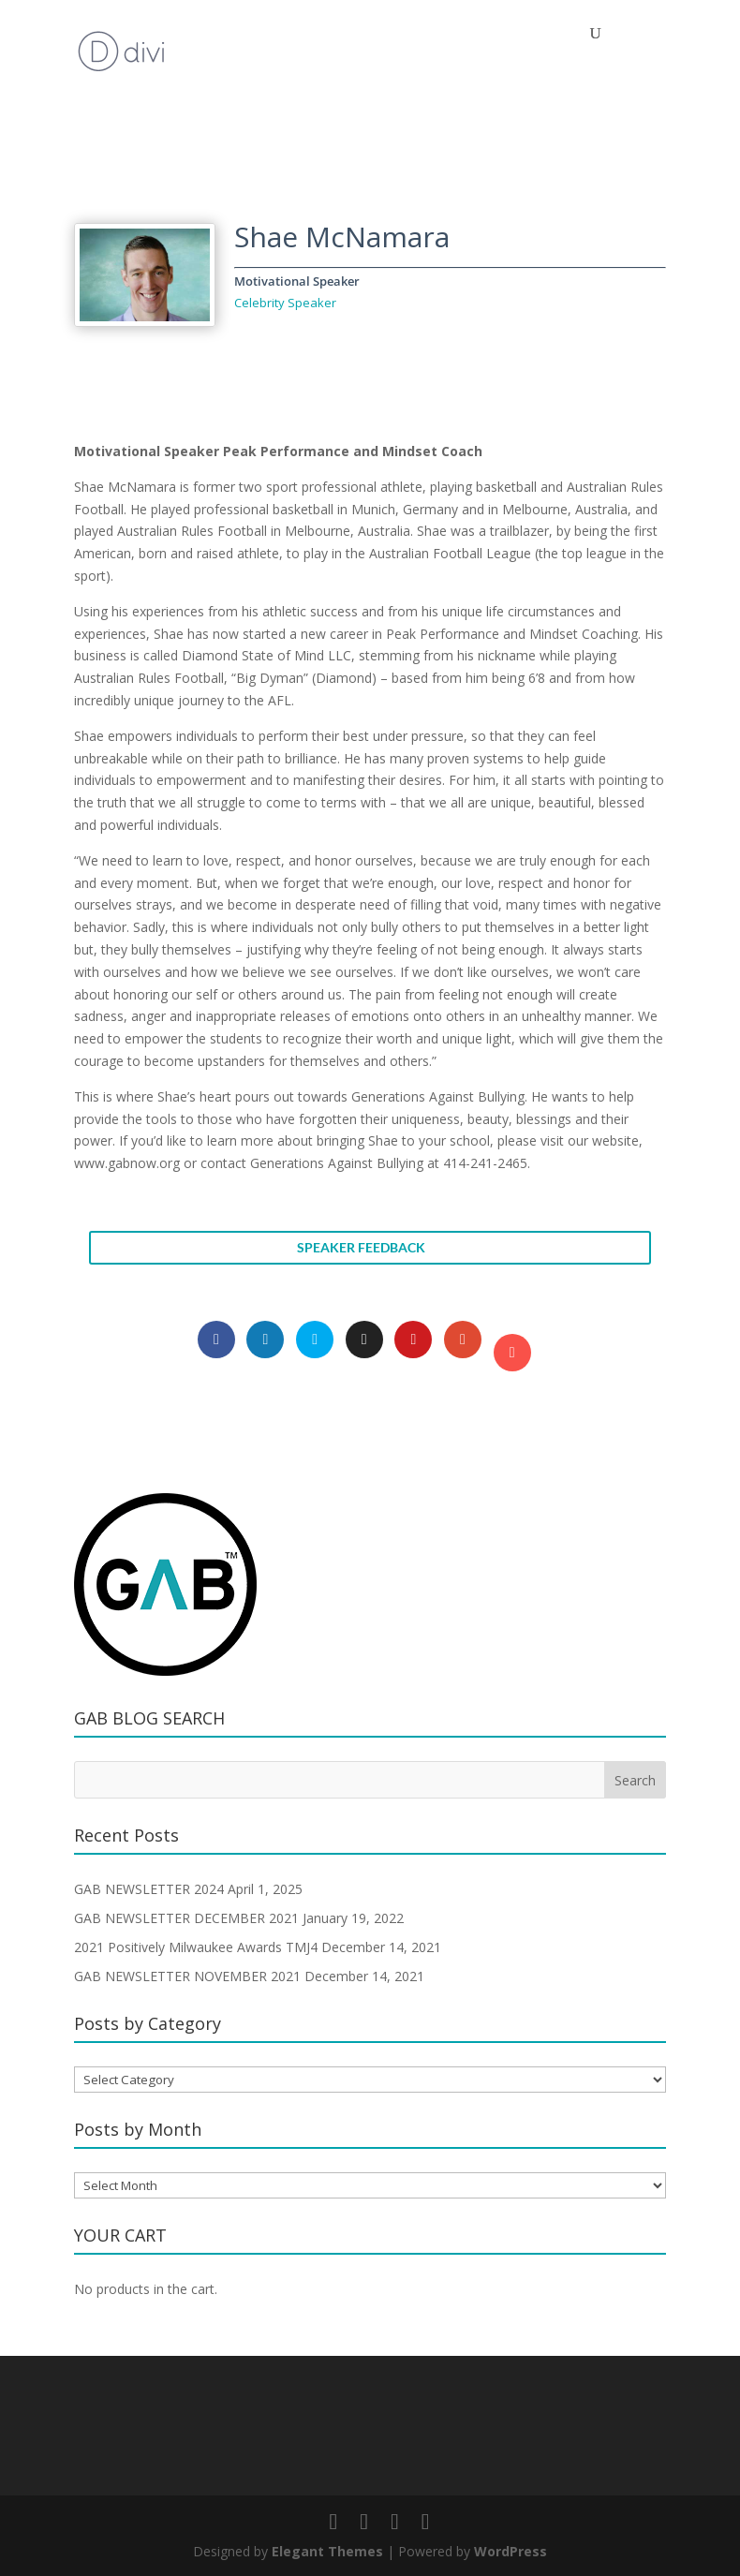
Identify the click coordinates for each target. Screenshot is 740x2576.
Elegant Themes (327, 2551)
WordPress (510, 2551)
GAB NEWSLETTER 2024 (149, 1889)
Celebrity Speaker (285, 302)
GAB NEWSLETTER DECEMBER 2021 (186, 1918)
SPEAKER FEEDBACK (361, 1247)
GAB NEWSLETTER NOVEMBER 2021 (187, 1976)
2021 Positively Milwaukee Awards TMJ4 (196, 1947)
